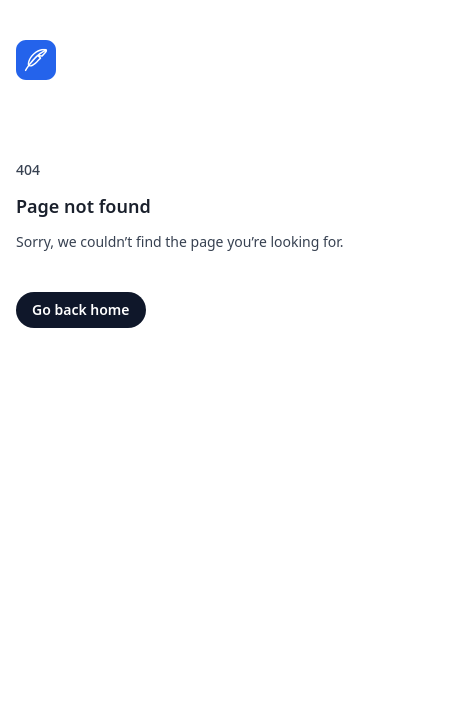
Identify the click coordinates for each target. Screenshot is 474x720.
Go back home (81, 309)
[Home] (36, 60)
